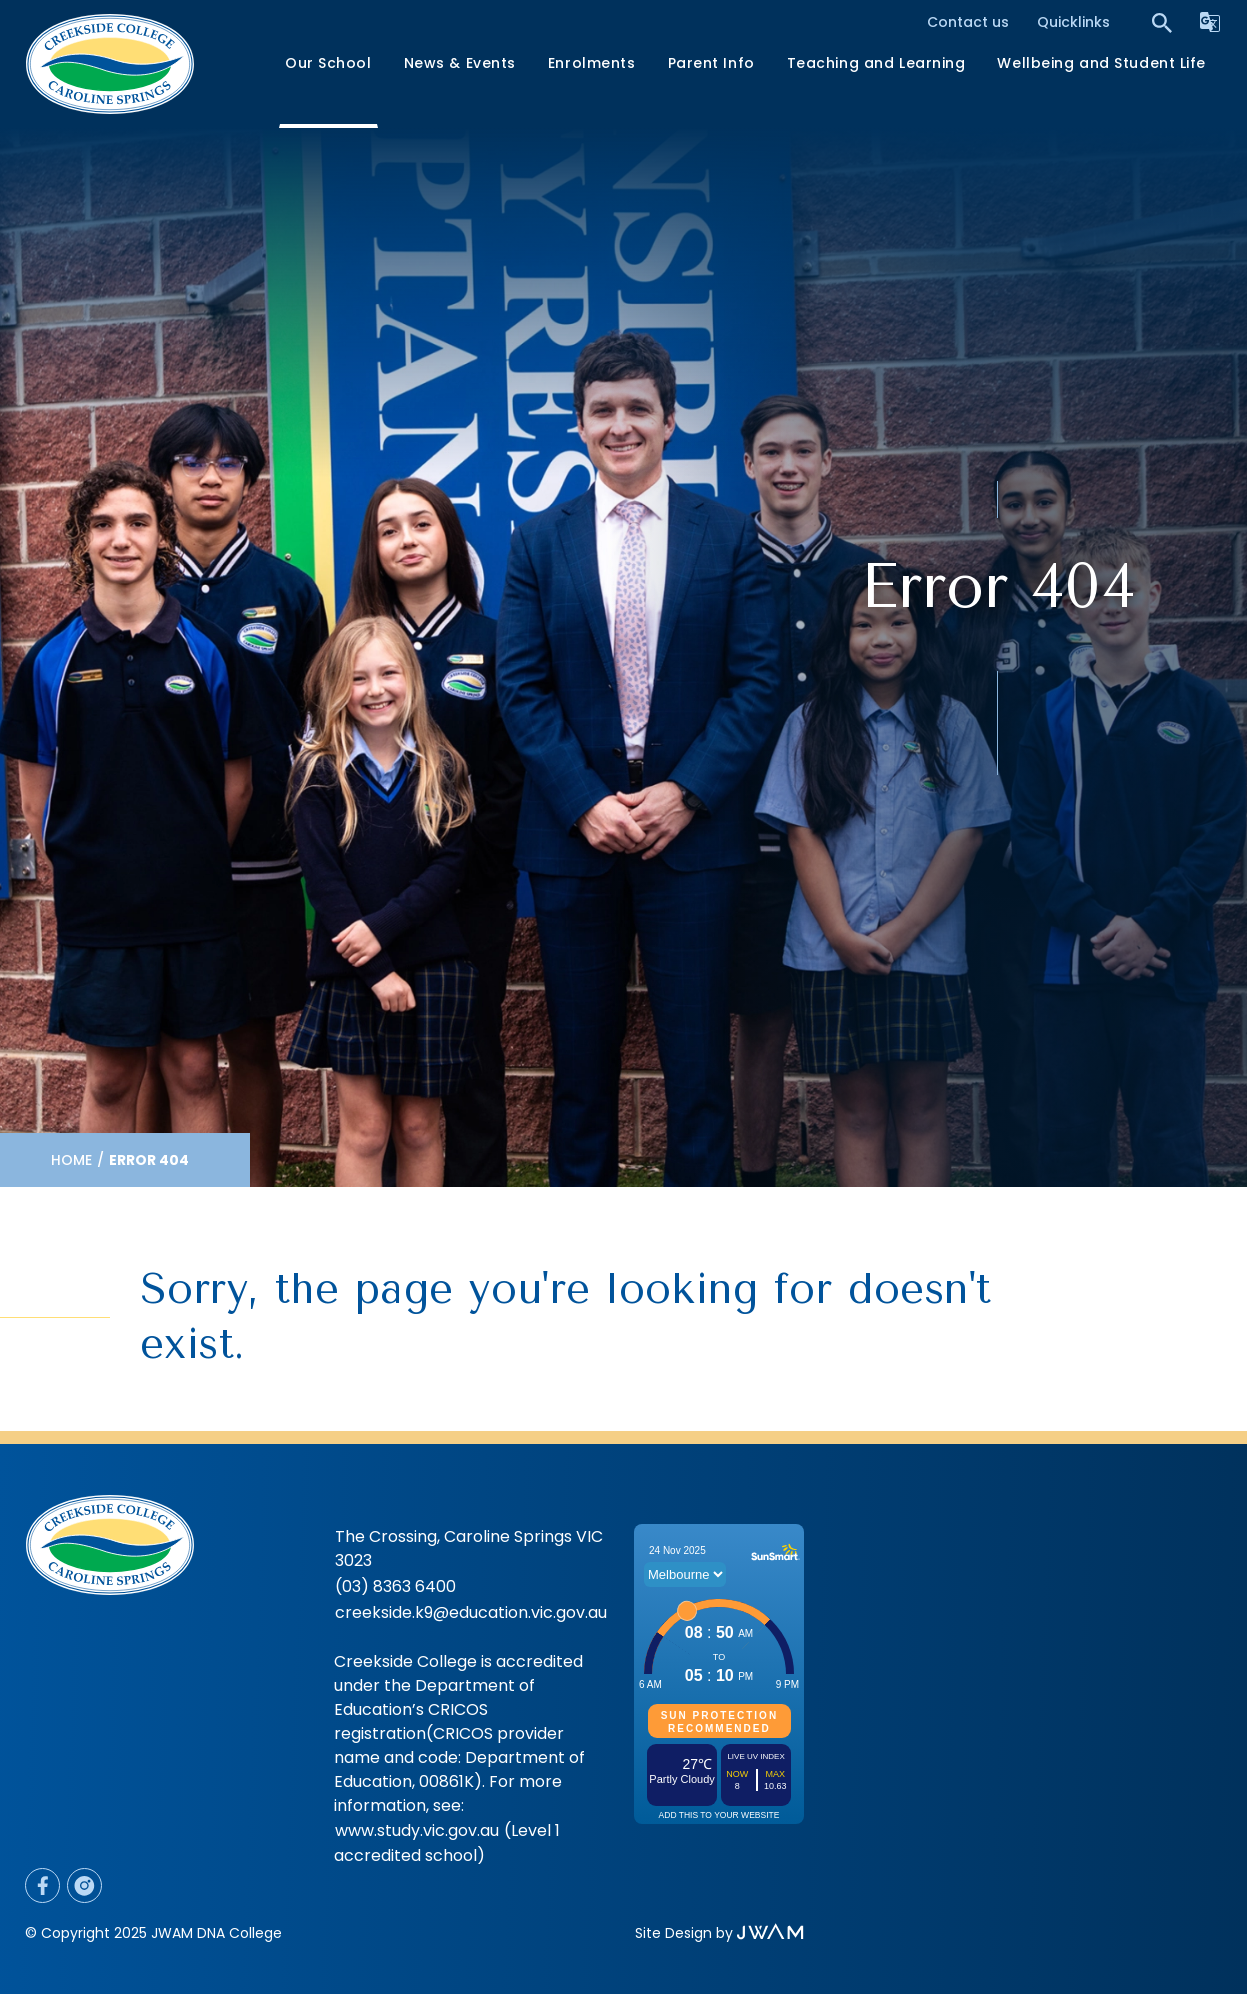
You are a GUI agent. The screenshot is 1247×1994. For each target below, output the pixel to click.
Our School (328, 63)
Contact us (968, 22)
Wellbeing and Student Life (1101, 63)
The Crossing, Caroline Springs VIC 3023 (469, 1548)
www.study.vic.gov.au (417, 1830)
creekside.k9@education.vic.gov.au (471, 1612)
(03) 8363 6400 (395, 1586)
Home (71, 1160)
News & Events (460, 63)
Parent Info (711, 63)
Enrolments (592, 63)
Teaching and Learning (876, 63)
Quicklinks (1073, 22)
